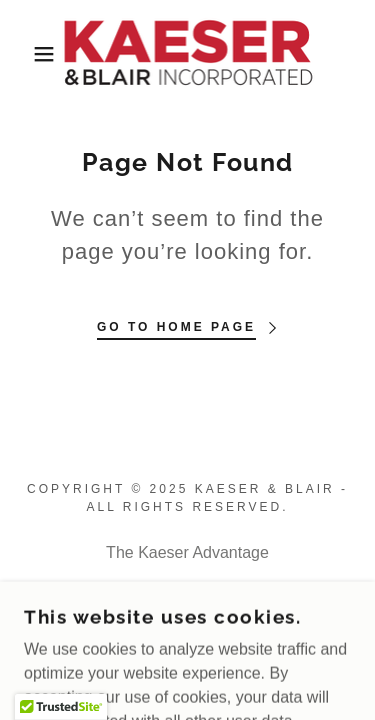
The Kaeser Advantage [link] (187, 552)
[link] (187, 53)
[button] (29, 54)
